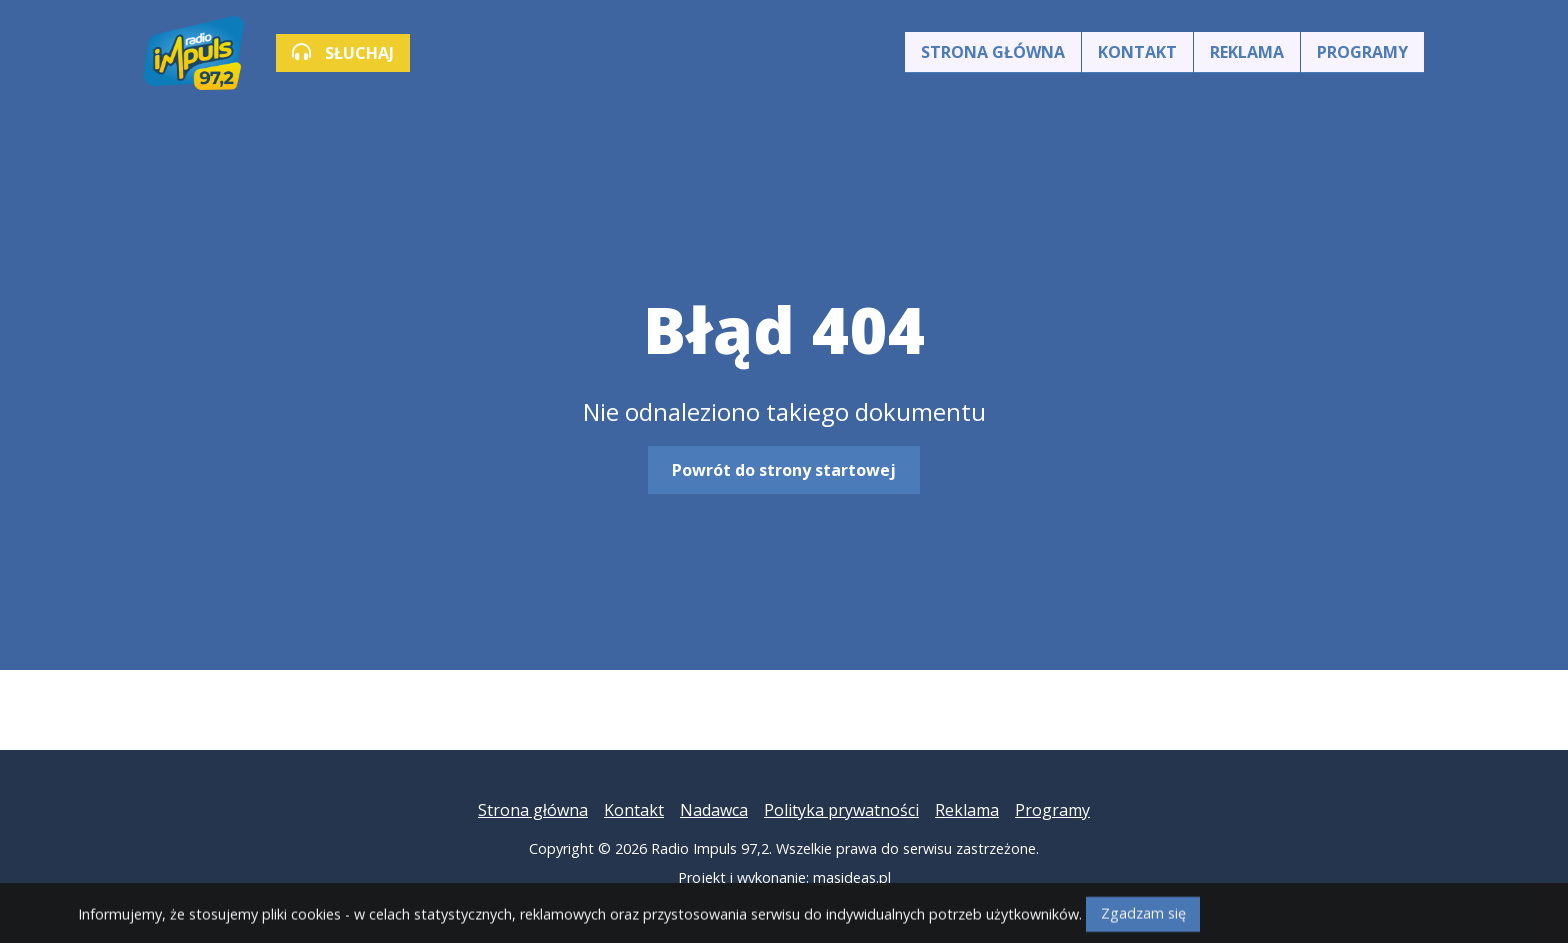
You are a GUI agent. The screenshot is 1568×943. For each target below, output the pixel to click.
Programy (1362, 52)
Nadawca (714, 810)
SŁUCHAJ (343, 53)
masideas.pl (852, 877)
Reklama (1247, 52)
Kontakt (1137, 52)
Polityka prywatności (841, 810)
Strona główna (993, 52)
